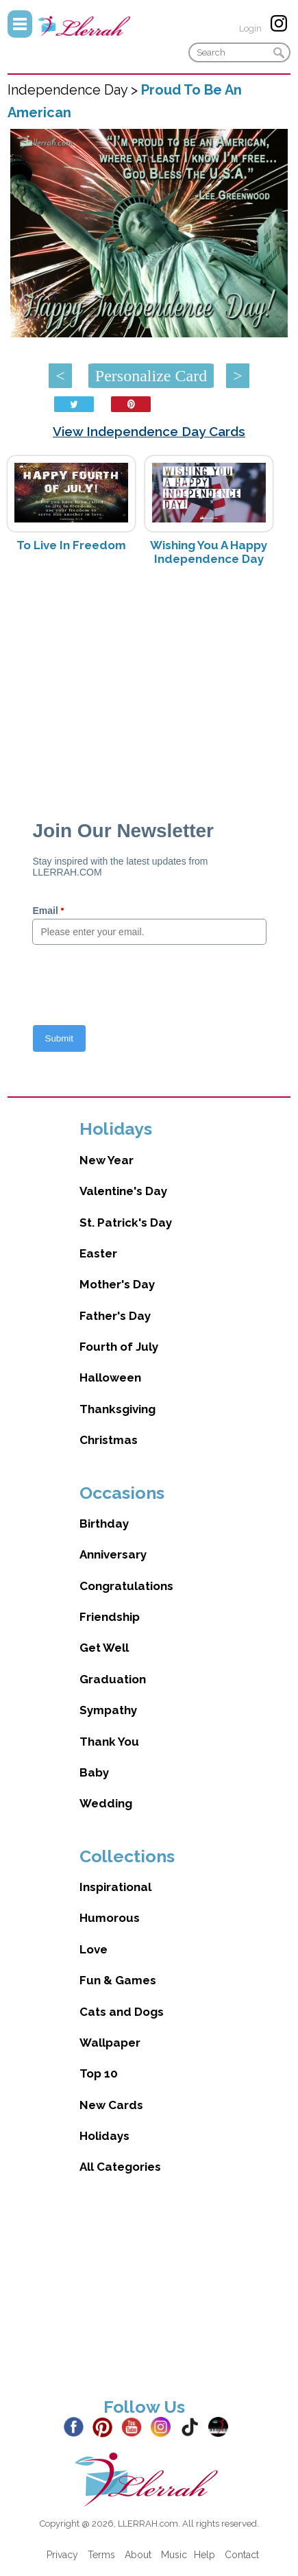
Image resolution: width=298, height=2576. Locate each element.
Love (93, 1949)
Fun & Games (117, 1980)
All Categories (120, 2167)
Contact (242, 2554)
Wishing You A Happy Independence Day (208, 552)
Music (174, 2554)
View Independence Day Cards (149, 431)
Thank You (109, 1741)
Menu (20, 24)
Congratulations (126, 1586)
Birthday (104, 1523)
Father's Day (115, 1316)
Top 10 (98, 2073)
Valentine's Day (123, 1191)
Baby (94, 1772)
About (138, 2554)
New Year (106, 1160)
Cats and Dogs (121, 2012)
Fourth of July (118, 1346)
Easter (98, 1253)
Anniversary (113, 1554)
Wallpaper (109, 2042)
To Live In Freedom (71, 545)
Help (204, 2554)
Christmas (108, 1440)
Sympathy (108, 1710)
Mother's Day (117, 1284)
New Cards (111, 2105)
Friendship (109, 1617)
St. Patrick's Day (125, 1222)
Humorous (109, 1918)
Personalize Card (151, 376)
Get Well (104, 1647)
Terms (101, 2554)
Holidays (104, 2136)
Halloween (110, 1377)
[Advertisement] (149, 686)
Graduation (112, 1679)
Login (250, 28)
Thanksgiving (117, 1409)
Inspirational (115, 1887)
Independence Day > (74, 90)
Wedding (105, 1803)
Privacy (62, 2554)
